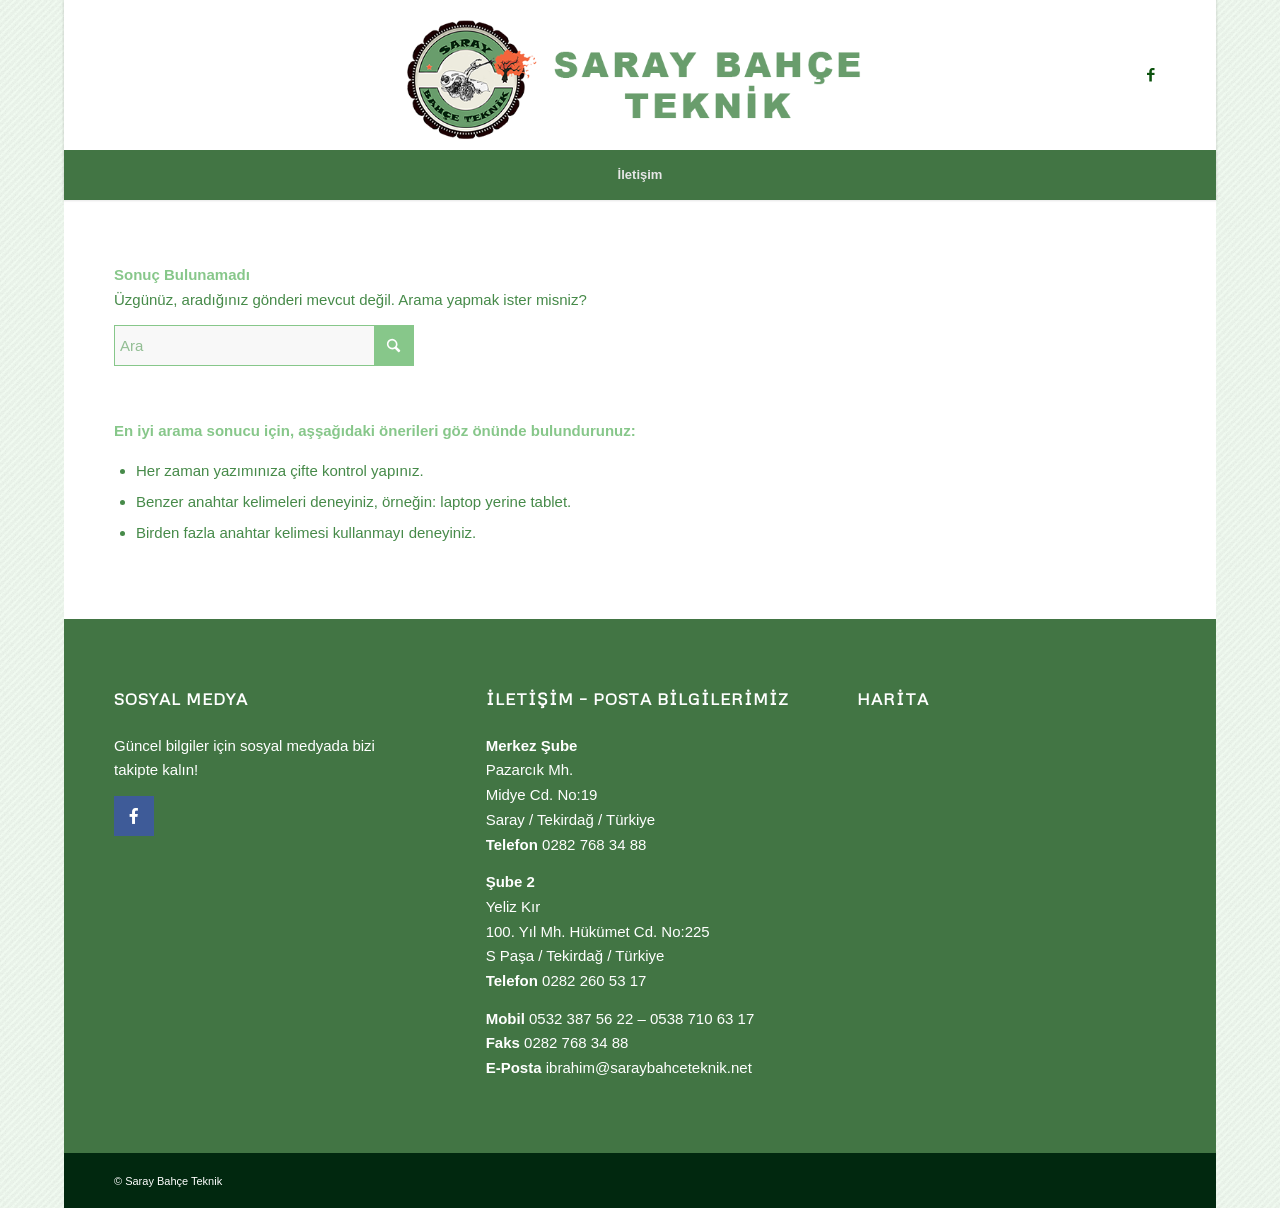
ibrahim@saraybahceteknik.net (649, 1067)
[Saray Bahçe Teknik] (640, 75)
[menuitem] (640, 175)
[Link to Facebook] (1151, 75)
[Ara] (264, 345)
